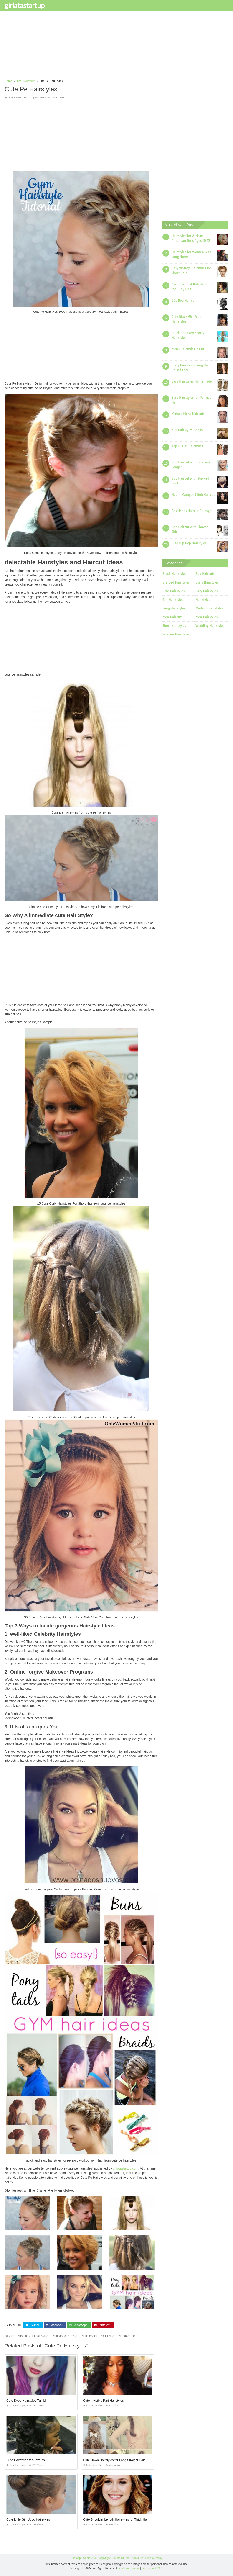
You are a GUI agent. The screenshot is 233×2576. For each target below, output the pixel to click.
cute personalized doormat (28, 2336)
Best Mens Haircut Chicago (191, 511)
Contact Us (89, 2558)
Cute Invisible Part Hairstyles (103, 2400)
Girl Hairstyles (172, 600)
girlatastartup (25, 5)
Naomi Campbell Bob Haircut (193, 495)
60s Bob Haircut (183, 300)
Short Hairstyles (174, 626)
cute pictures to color (60, 2336)
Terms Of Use (121, 2558)
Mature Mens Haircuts (188, 414)
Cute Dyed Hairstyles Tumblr (26, 2400)
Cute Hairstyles (17, 97)
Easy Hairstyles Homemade (192, 381)
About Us (137, 2558)
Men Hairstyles (206, 617)
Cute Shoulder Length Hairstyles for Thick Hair (116, 2519)
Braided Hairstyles (176, 582)
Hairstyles (202, 600)
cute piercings (84, 2336)
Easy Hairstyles (206, 591)
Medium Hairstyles (209, 608)
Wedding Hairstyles (209, 626)
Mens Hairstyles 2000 (188, 349)
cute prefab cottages (125, 2336)
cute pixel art (102, 2336)
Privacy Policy (153, 2558)
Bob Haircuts (204, 574)
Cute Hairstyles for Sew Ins (25, 2460)
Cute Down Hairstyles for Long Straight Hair (114, 2460)
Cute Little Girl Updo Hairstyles (28, 2519)
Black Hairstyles (174, 574)
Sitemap (76, 2558)
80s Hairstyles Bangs (187, 430)
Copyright (104, 2558)
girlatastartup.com (125, 2168)
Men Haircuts (172, 617)
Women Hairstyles (176, 634)
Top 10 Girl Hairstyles (187, 446)
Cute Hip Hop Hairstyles (189, 543)
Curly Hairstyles (206, 582)
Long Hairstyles (173, 608)
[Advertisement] (116, 47)
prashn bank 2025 (153, 2568)
